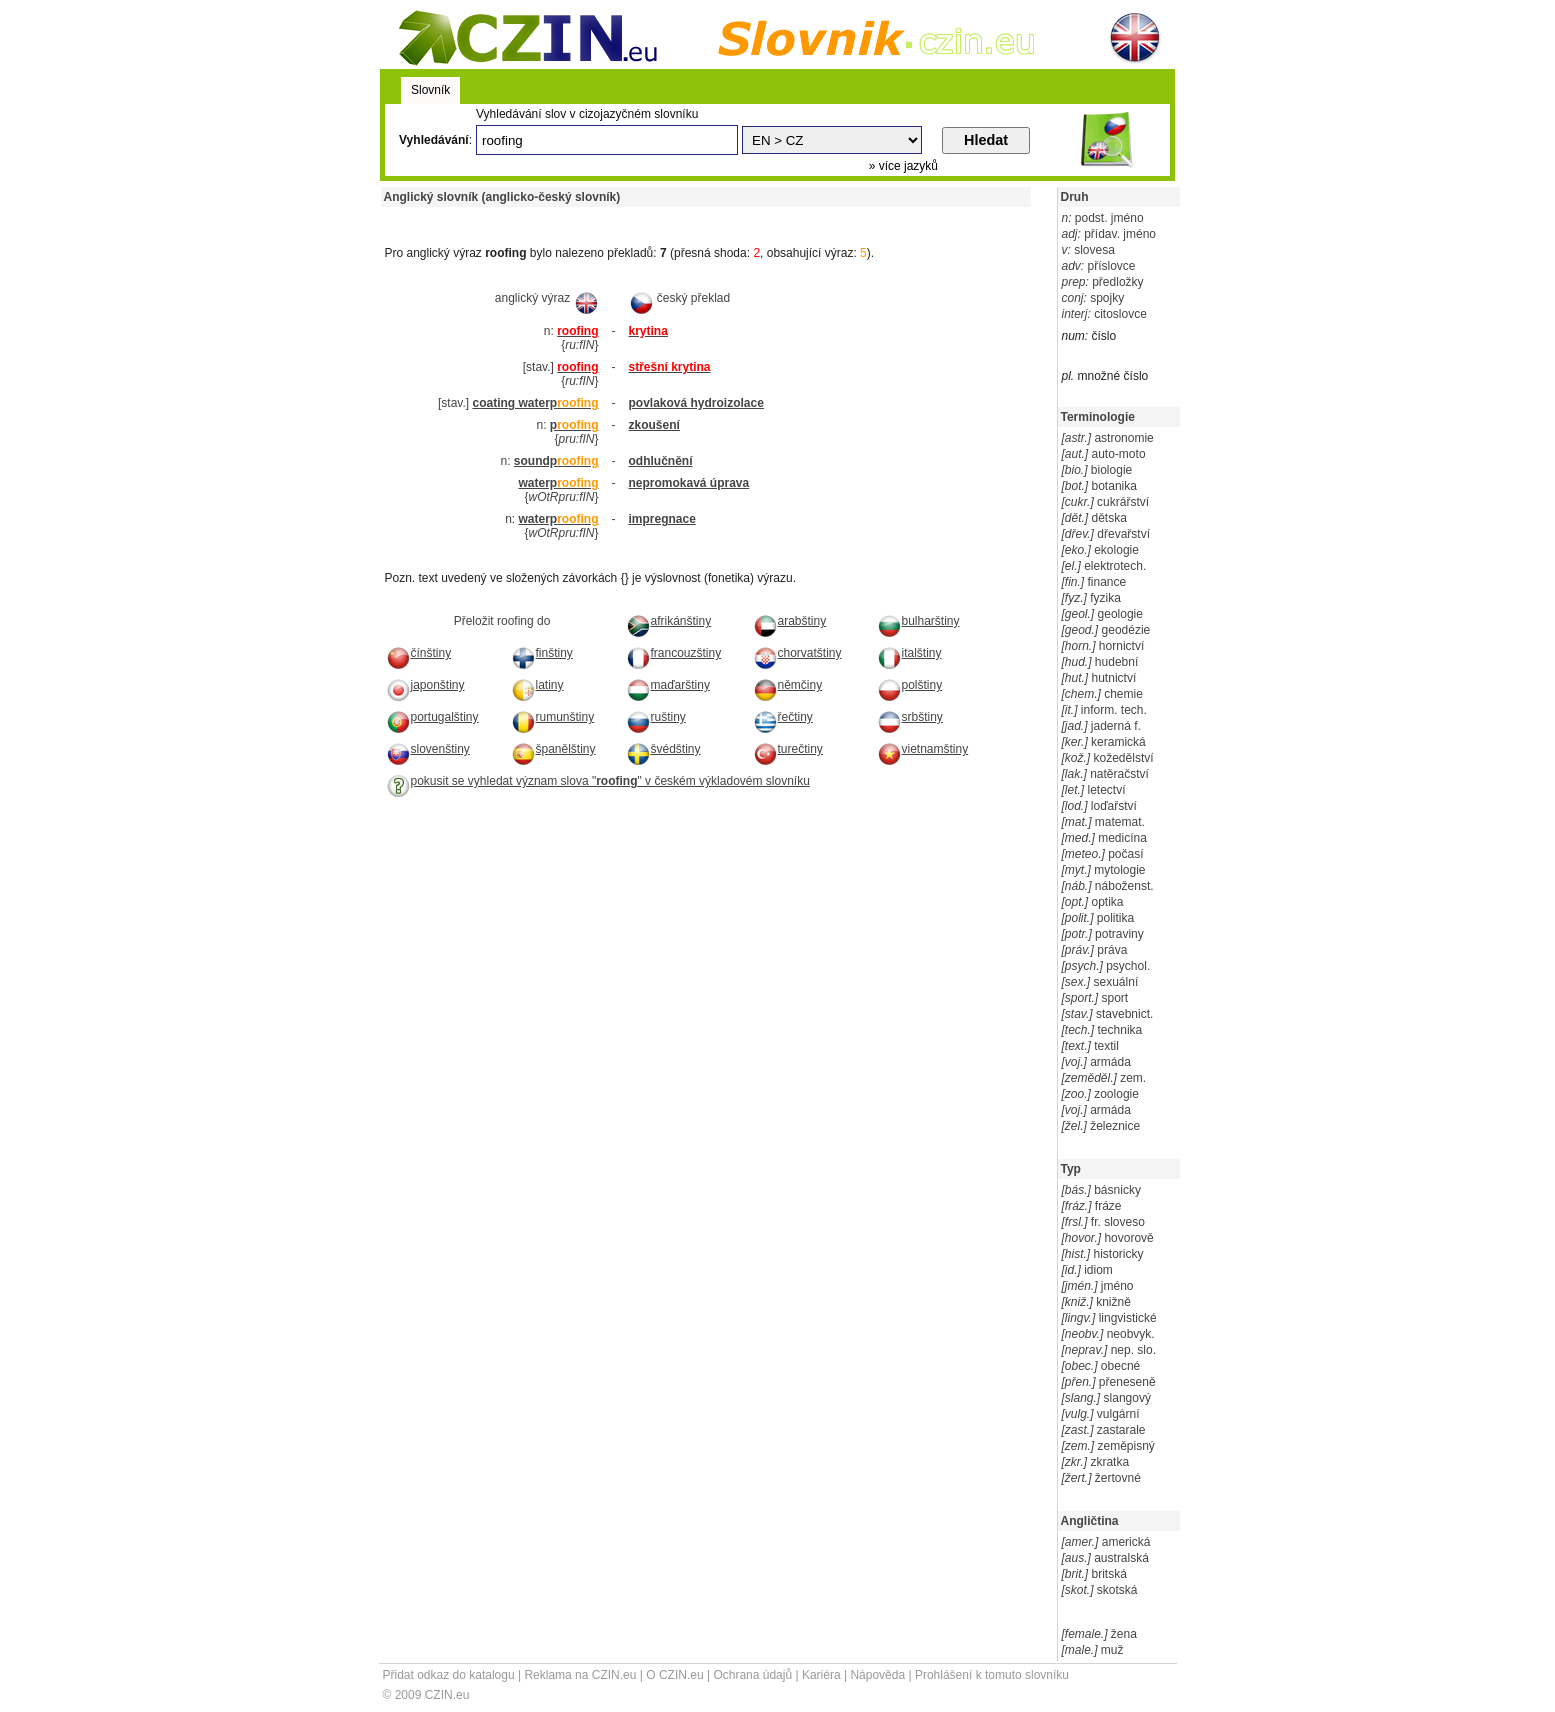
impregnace (662, 519)
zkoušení (654, 425)
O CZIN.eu (674, 1675)
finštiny (542, 653)
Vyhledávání (434, 140)
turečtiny (788, 749)
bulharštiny (918, 621)
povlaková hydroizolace (696, 403)
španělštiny (553, 749)
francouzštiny (674, 653)
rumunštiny (553, 717)
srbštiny (910, 717)
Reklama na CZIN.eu (580, 1675)
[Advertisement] (615, 214)
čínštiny (419, 653)
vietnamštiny (923, 749)
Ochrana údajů (752, 1675)
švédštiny (663, 749)
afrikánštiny (669, 621)
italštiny (909, 653)
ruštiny (656, 717)
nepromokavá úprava (689, 483)
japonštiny (425, 685)
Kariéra (821, 1675)
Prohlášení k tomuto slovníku (992, 1675)
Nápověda (877, 1675)
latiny (537, 685)
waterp (558, 483)
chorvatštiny (797, 653)
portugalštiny (432, 717)
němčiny (788, 685)
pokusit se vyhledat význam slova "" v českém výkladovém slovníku (598, 781)
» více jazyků (903, 166)
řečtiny (783, 717)
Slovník (430, 90)
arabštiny (790, 621)
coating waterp (535, 403)
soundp (556, 461)
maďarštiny (668, 685)
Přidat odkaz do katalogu (449, 1675)
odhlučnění (661, 461)
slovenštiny (428, 749)
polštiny (910, 685)
